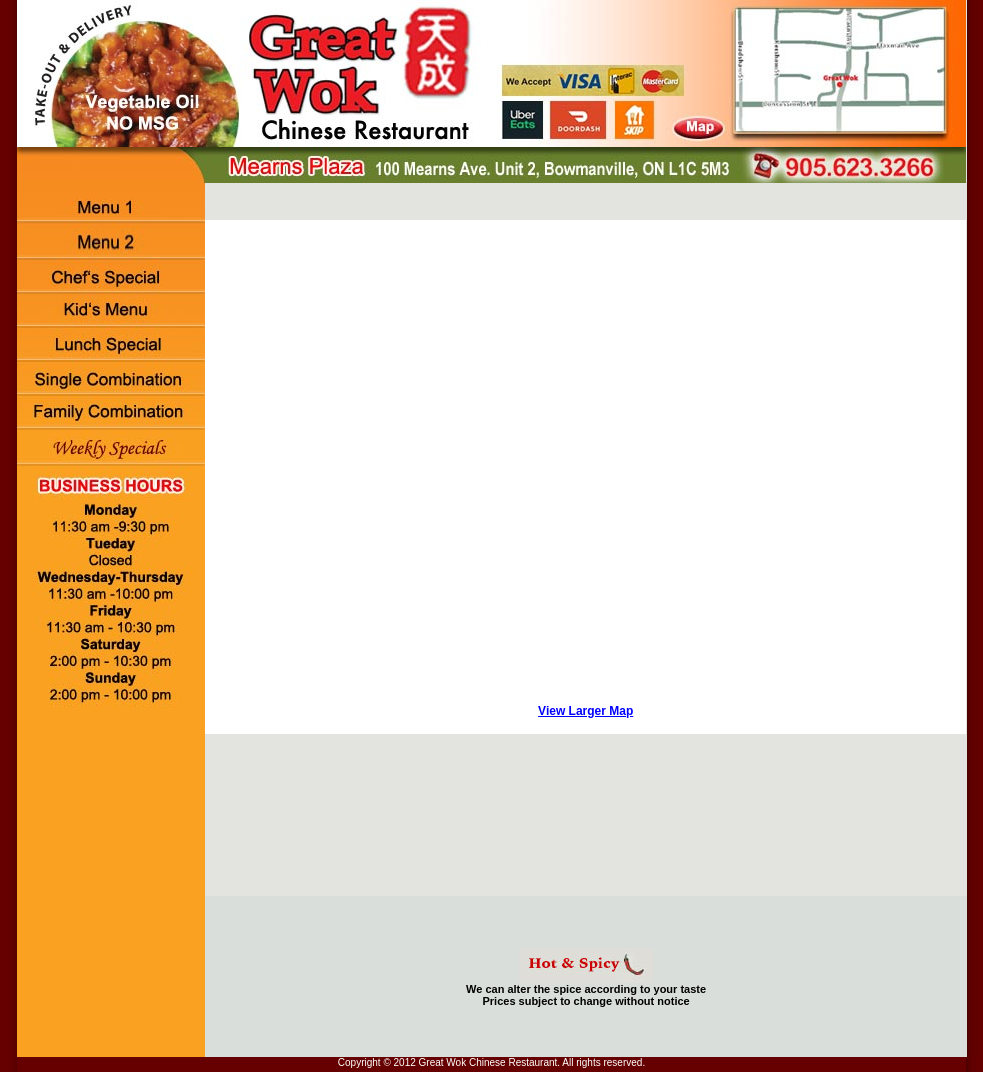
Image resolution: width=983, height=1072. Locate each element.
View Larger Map (585, 711)
